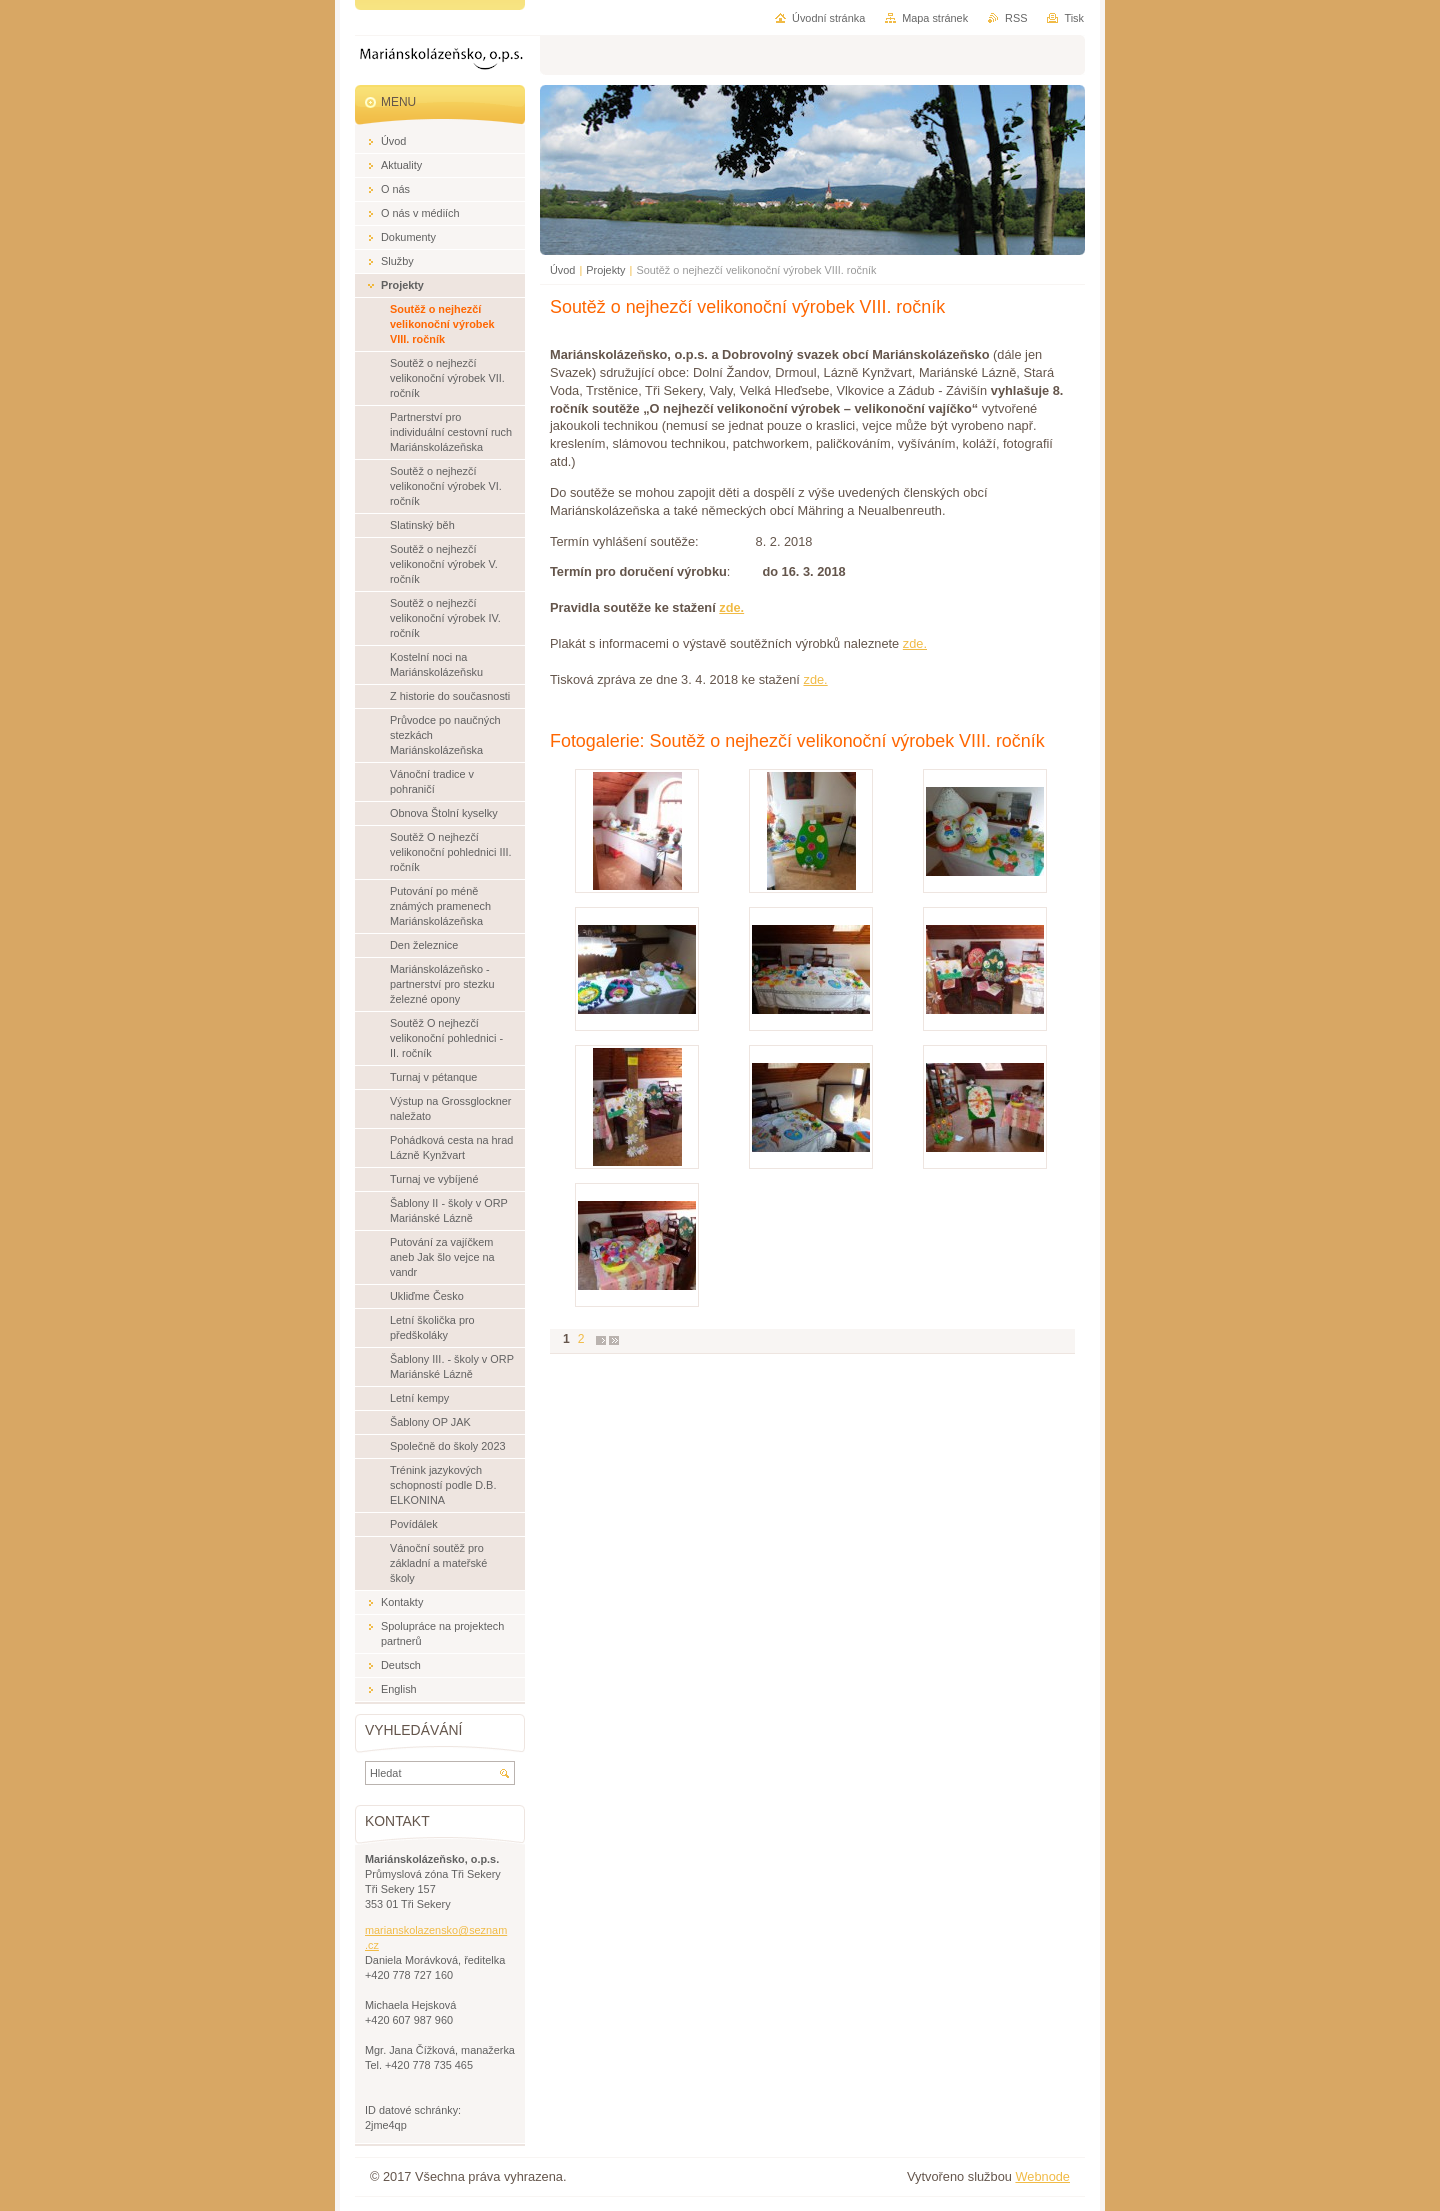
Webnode (1042, 2176)
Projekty (605, 270)
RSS (1016, 18)
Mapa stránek (935, 18)
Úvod (562, 270)
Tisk (1074, 18)
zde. (731, 607)
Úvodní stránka (828, 18)
